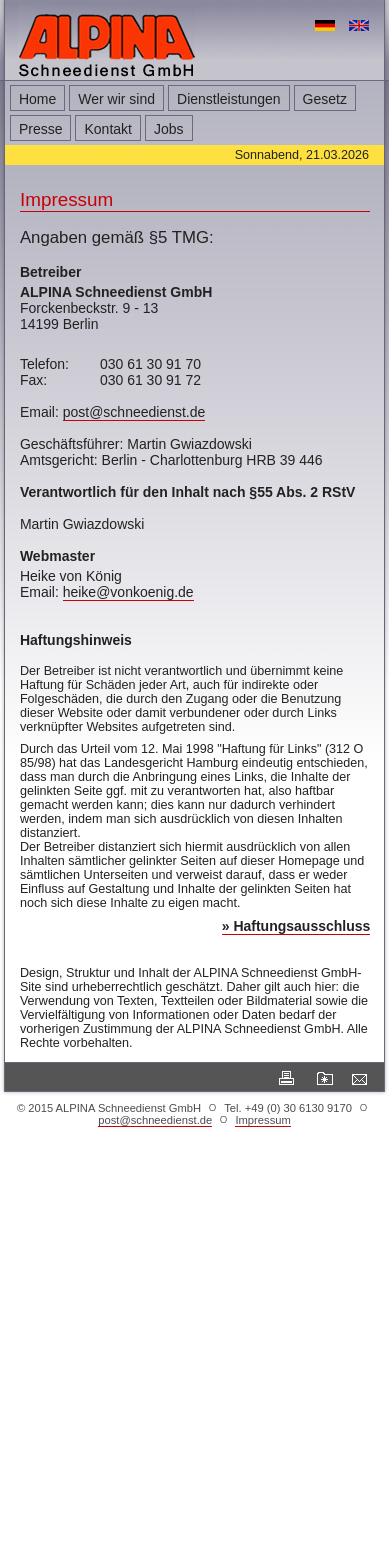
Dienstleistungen (229, 99)
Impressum (262, 1120)
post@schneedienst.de (134, 412)
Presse (41, 129)
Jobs (169, 129)
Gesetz (325, 99)
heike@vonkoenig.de (128, 592)
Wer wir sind (116, 99)
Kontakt (107, 129)
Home (37, 99)
